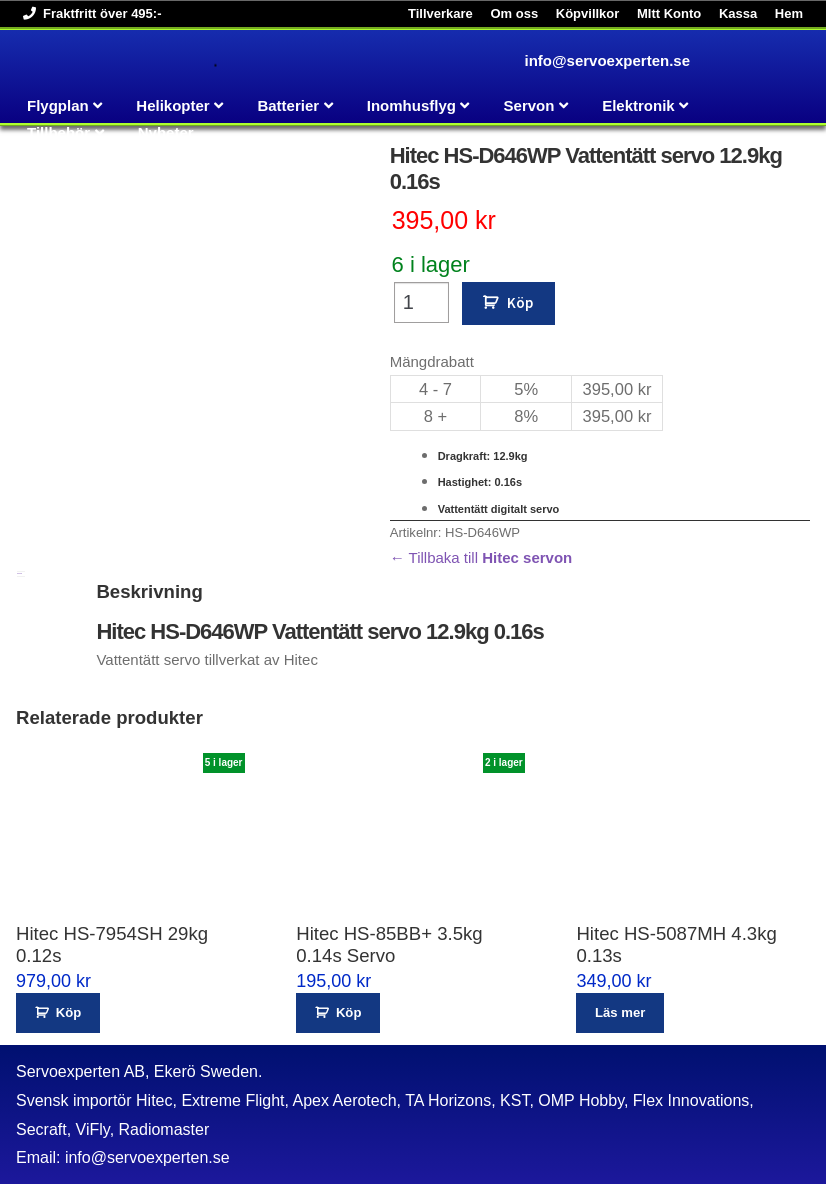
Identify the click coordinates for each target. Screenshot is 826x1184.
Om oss (514, 13)
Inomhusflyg (411, 105)
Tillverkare (440, 13)
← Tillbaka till (481, 557)
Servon (529, 105)
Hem (789, 13)
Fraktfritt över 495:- (88, 13)
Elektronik (638, 105)
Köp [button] (68, 1012)
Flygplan (58, 105)
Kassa (738, 13)
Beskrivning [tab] (19, 573)
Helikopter (172, 105)
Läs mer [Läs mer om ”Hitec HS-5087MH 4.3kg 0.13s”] (620, 1012)
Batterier (288, 105)
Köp (520, 302)
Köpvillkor (588, 13)
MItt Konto (669, 13)
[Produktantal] (421, 302)
